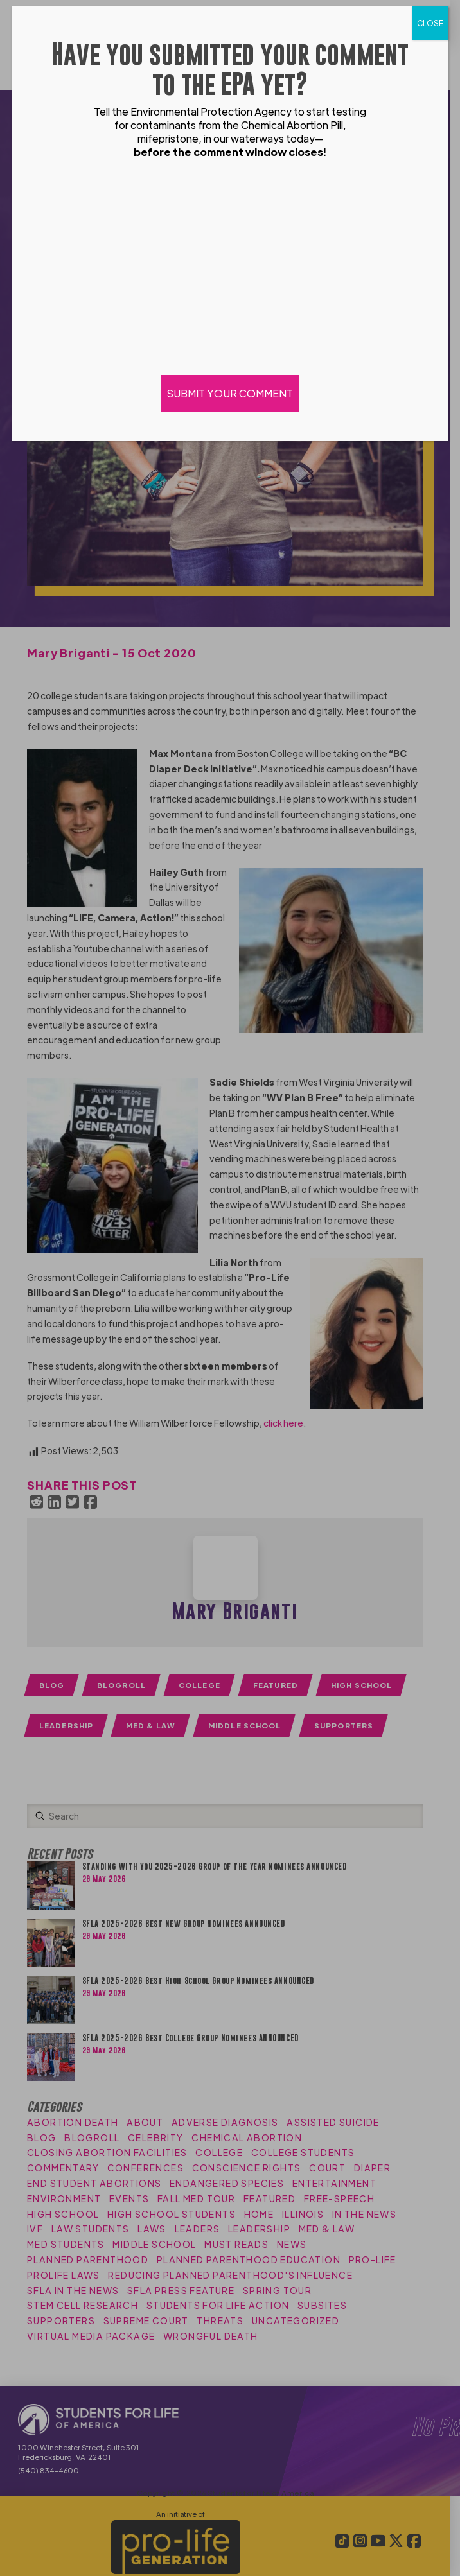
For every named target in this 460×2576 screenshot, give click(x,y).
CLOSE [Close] (430, 23)
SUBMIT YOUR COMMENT (230, 393)
